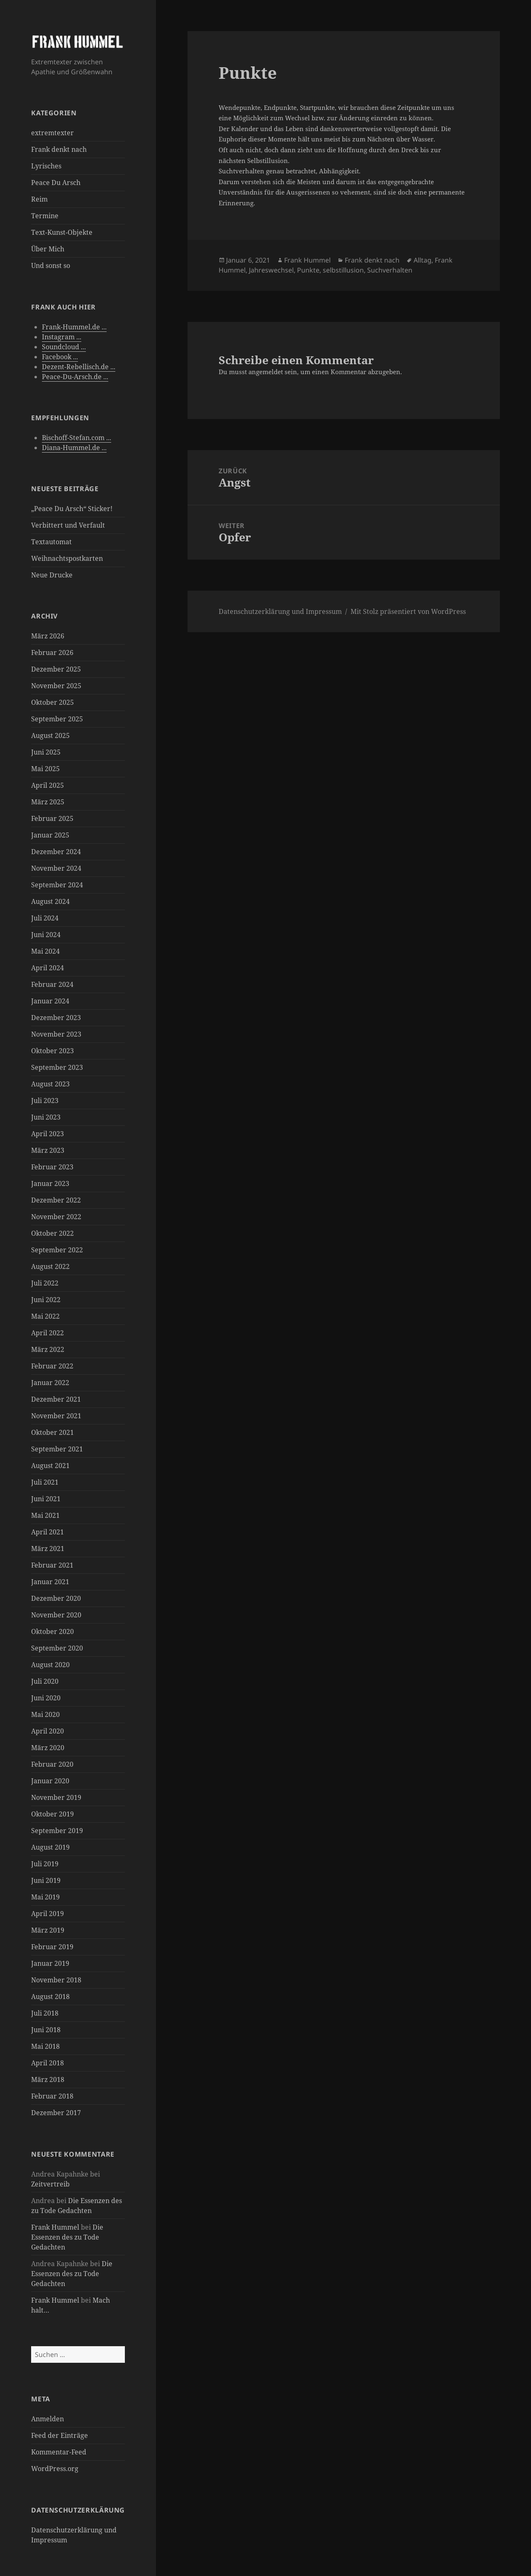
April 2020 (47, 1731)
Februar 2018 (52, 2096)
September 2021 (57, 1449)
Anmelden (47, 2418)
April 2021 (47, 1531)
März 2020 (47, 1747)
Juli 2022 (44, 1283)
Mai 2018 (45, 2046)
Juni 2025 (46, 752)
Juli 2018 (44, 2013)
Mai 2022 (45, 1316)
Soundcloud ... (64, 346)
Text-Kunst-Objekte (62, 232)
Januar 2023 (50, 1183)
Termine (44, 215)
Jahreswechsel (271, 270)
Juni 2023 (46, 1117)
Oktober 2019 (52, 1814)
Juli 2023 (44, 1100)
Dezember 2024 (56, 851)
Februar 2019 (52, 1946)
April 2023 (47, 1133)
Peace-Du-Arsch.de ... (75, 376)
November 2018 (56, 1979)
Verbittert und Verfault (68, 525)
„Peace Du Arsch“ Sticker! (71, 508)
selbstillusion (343, 270)
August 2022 (50, 1266)
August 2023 (50, 1083)
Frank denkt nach (59, 149)
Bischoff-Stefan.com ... (76, 437)
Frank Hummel (55, 2227)
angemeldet (265, 372)
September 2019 (57, 1830)
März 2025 (47, 801)
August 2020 (50, 1664)
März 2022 (47, 1349)
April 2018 (47, 2062)
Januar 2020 (50, 1780)
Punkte (308, 270)
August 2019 (50, 1847)
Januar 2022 (50, 1382)
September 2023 (57, 1067)
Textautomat (51, 541)
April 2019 (47, 1913)
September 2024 (57, 884)
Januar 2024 (50, 1001)
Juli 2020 (44, 1681)
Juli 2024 (44, 918)
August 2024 (50, 901)
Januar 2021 (50, 1581)
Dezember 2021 (56, 1399)
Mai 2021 (45, 1515)
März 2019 (47, 1930)
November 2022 (56, 1216)
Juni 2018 (46, 2029)
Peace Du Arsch (55, 182)
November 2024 (56, 868)
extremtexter (52, 132)
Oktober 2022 (52, 1233)
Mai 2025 (45, 768)
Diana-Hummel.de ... (74, 447)
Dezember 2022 (56, 1200)
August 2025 (50, 735)
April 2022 (47, 1332)
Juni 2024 (46, 934)
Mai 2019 (45, 1897)
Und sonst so (50, 265)
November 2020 (56, 1614)
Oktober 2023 (52, 1050)
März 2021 (47, 1548)
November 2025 (56, 685)
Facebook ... (60, 356)
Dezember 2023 (56, 1017)
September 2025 (57, 718)
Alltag (422, 260)
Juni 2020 (46, 1697)
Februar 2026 (52, 652)
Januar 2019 (50, 1963)
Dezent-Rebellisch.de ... (78, 366)
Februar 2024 (52, 984)
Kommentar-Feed (58, 2452)
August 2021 (50, 1465)
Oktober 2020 (52, 1631)
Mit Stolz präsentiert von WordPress (408, 611)
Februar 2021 (52, 1565)
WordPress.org (54, 2468)
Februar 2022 (52, 1366)
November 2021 (56, 1415)
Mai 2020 (45, 1714)
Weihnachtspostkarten (67, 558)
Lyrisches (46, 165)
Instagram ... (61, 336)
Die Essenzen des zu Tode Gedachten (67, 2237)
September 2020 (57, 1648)
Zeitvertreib (50, 2184)
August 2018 (50, 1996)
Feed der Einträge (59, 2435)
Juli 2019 (44, 1863)
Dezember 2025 (56, 669)
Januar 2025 (50, 835)
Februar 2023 (52, 1166)
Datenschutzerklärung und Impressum (280, 611)
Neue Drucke (52, 574)
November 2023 (56, 1034)
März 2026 (47, 635)
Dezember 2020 (56, 1598)
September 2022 (57, 1249)
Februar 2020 (52, 1764)
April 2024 (47, 967)
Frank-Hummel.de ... (74, 326)
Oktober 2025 (52, 702)
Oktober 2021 (52, 1432)
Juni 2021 (46, 1498)
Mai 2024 (45, 951)
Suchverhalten (389, 270)
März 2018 (47, 2079)
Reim (39, 199)
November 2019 (56, 1797)
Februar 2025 (52, 818)
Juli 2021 (44, 1482)
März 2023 (47, 1150)
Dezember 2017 (56, 2112)
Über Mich (47, 248)
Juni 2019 (46, 1880)
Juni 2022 (46, 1299)
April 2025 (47, 785)
